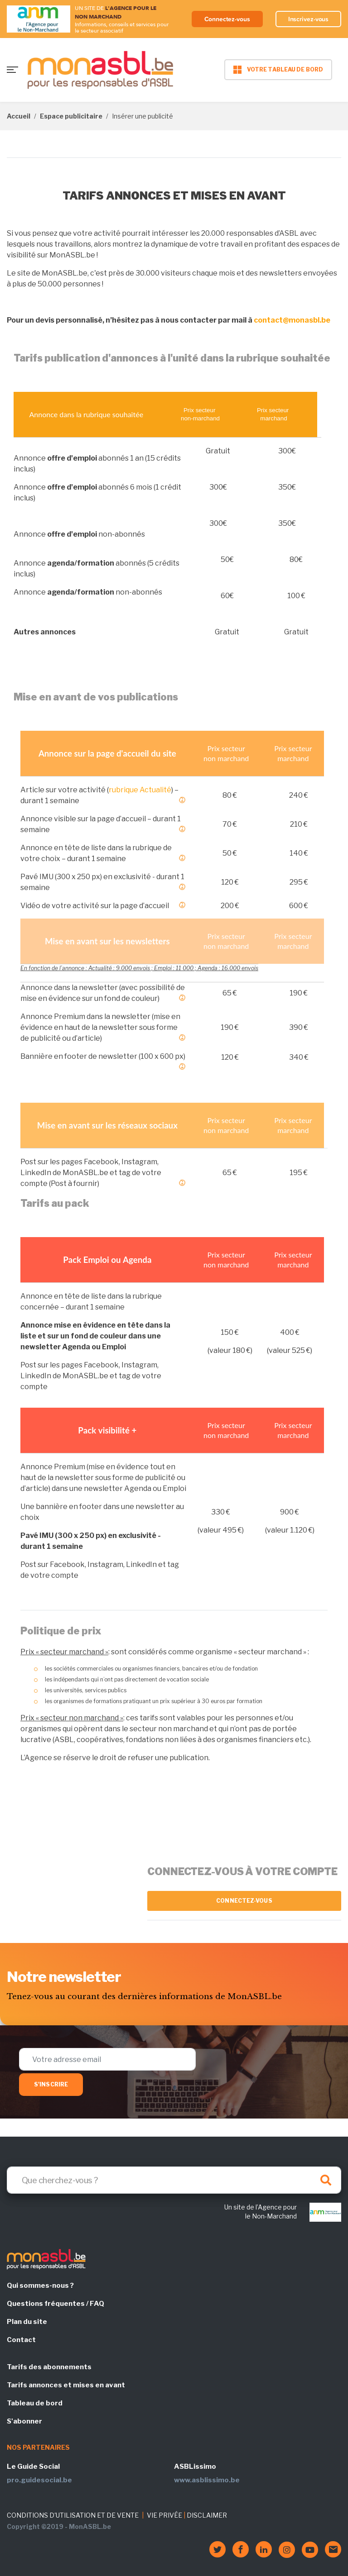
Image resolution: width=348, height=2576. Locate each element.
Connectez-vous (227, 19)
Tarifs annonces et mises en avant (66, 2385)
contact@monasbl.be (292, 320)
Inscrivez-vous (308, 19)
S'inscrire (51, 2084)
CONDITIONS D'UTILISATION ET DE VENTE (73, 2515)
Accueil (18, 116)
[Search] (174, 2180)
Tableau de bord (35, 2403)
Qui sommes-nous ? (40, 2285)
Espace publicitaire (71, 116)
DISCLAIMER (207, 2515)
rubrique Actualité (140, 790)
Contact (21, 2340)
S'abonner (24, 2421)
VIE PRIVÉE (164, 2515)
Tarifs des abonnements (49, 2367)
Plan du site (27, 2322)
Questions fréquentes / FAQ (55, 2304)
